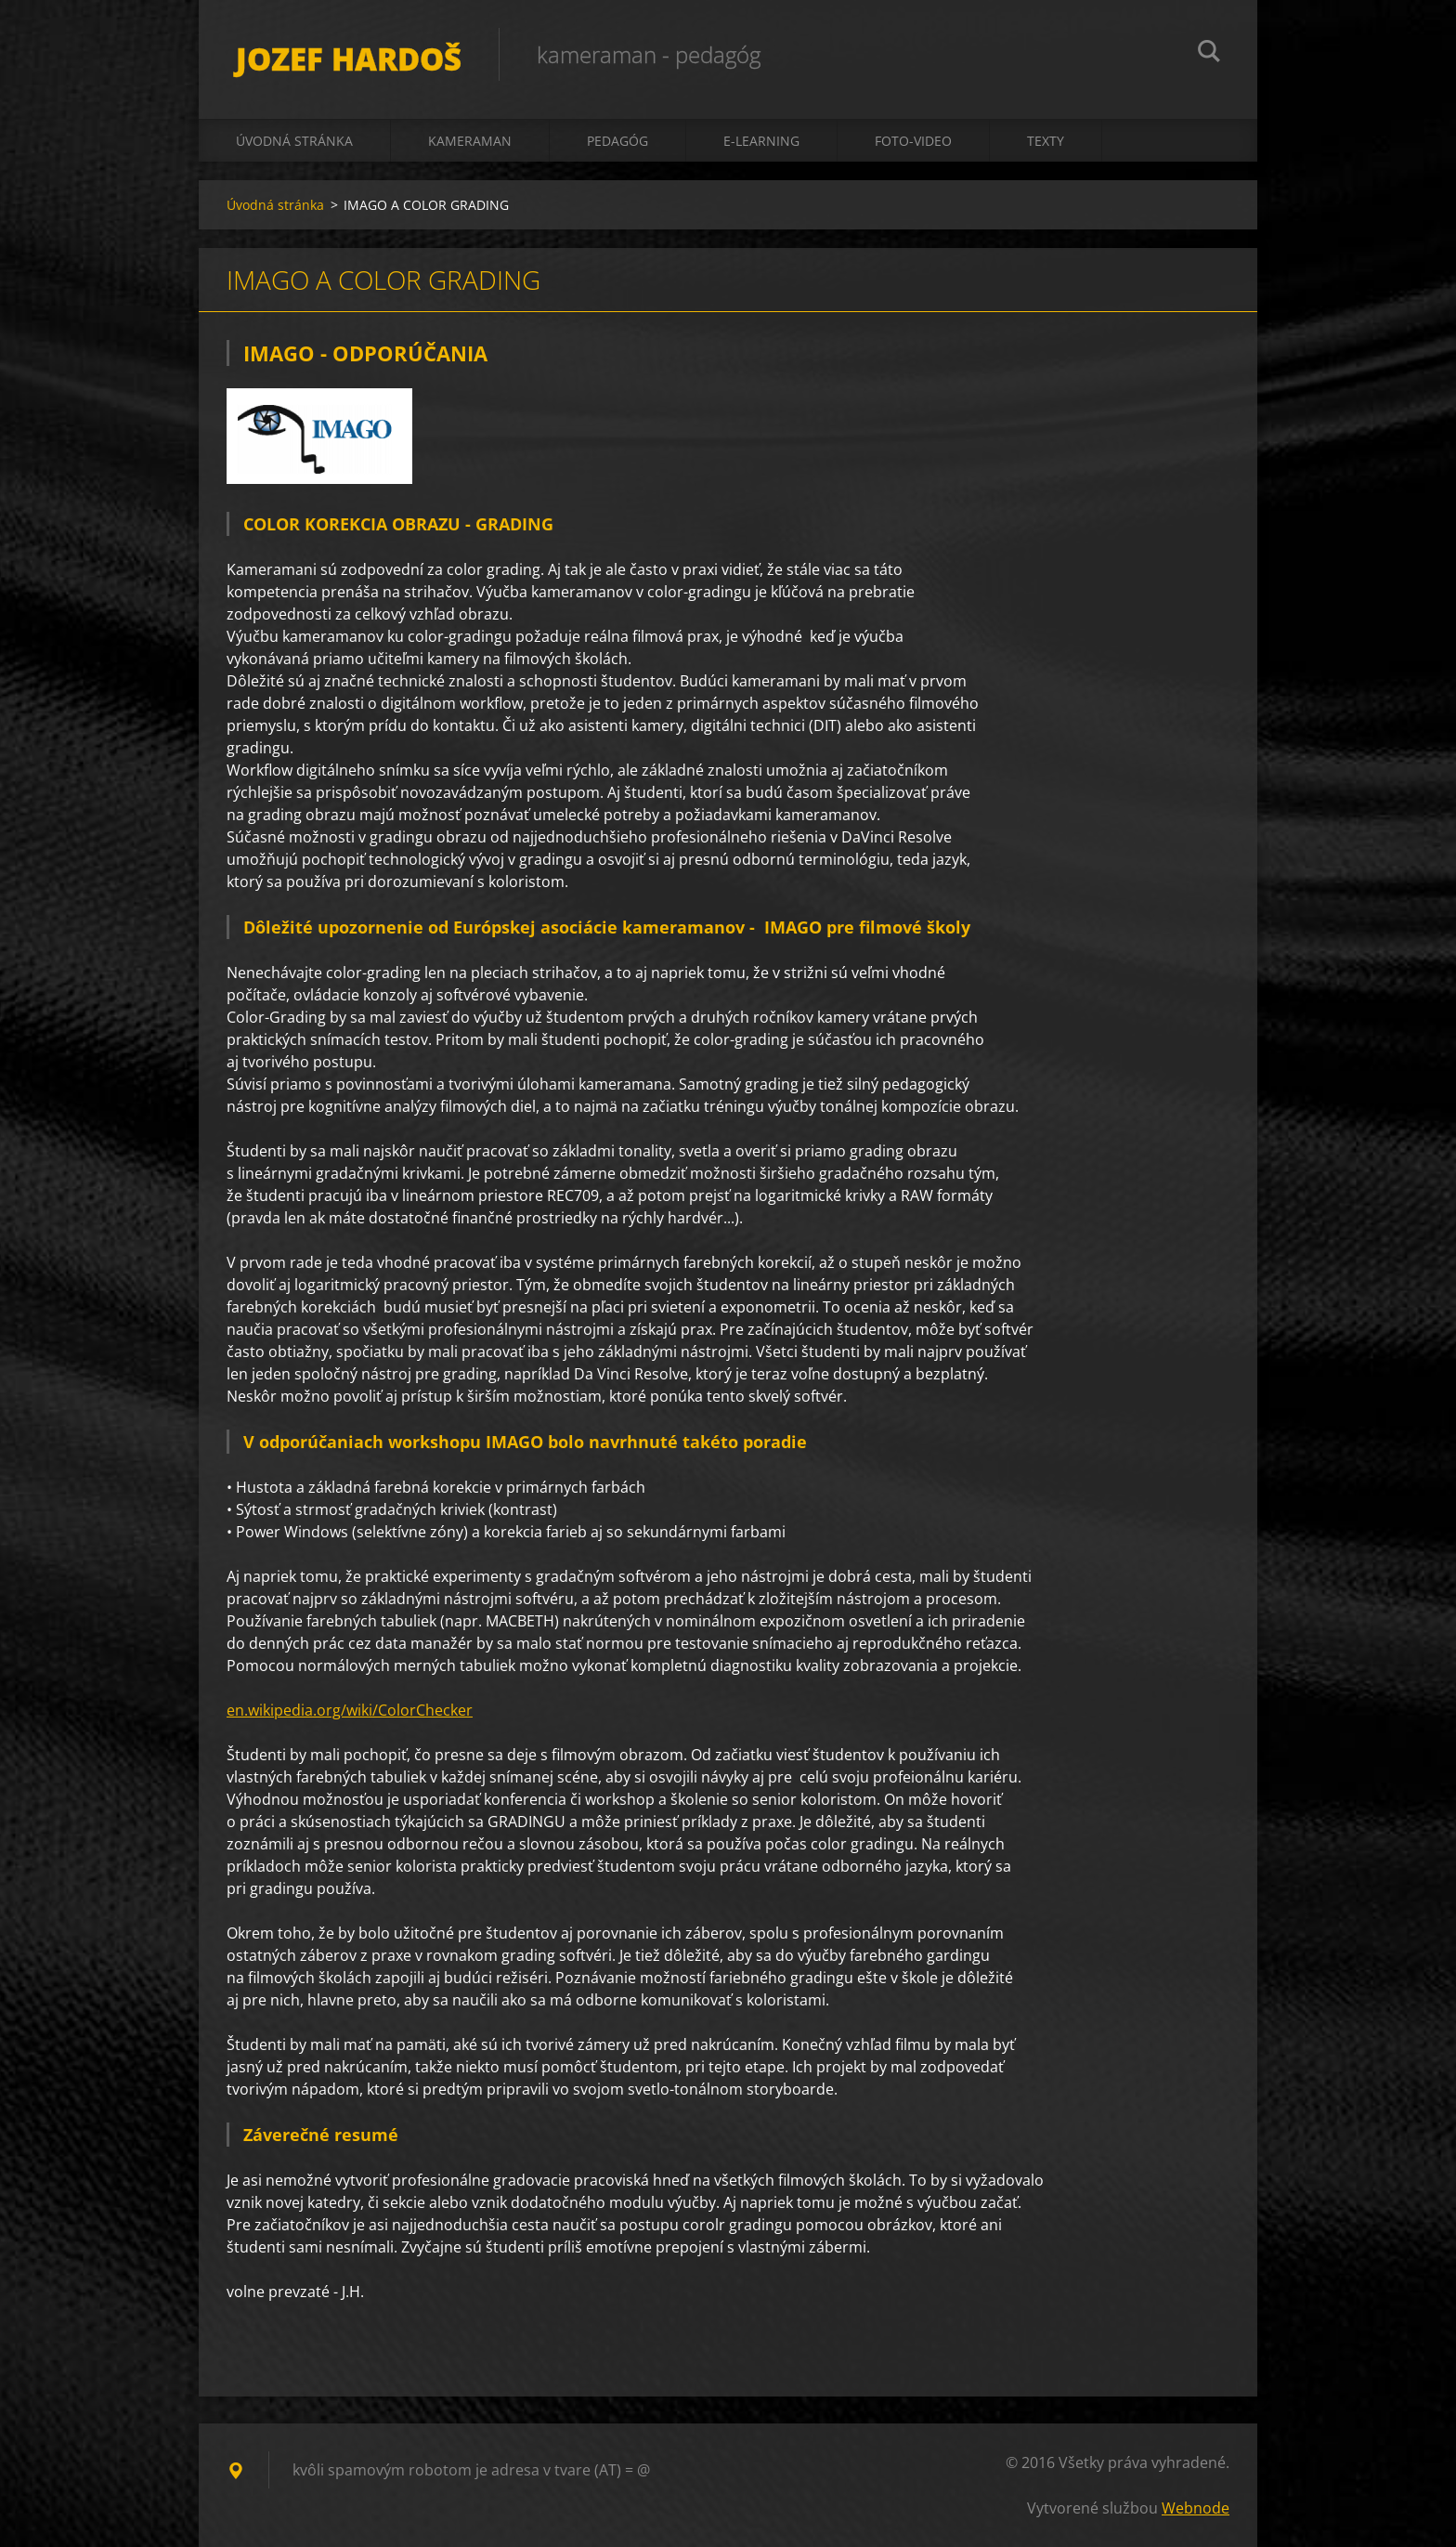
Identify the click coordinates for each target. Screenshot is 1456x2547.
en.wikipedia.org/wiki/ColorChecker (350, 1710)
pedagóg (617, 141)
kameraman (470, 141)
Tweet (401, 2332)
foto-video (913, 141)
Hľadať (1209, 54)
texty (1045, 141)
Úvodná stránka (294, 141)
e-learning (761, 141)
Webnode (1195, 2508)
